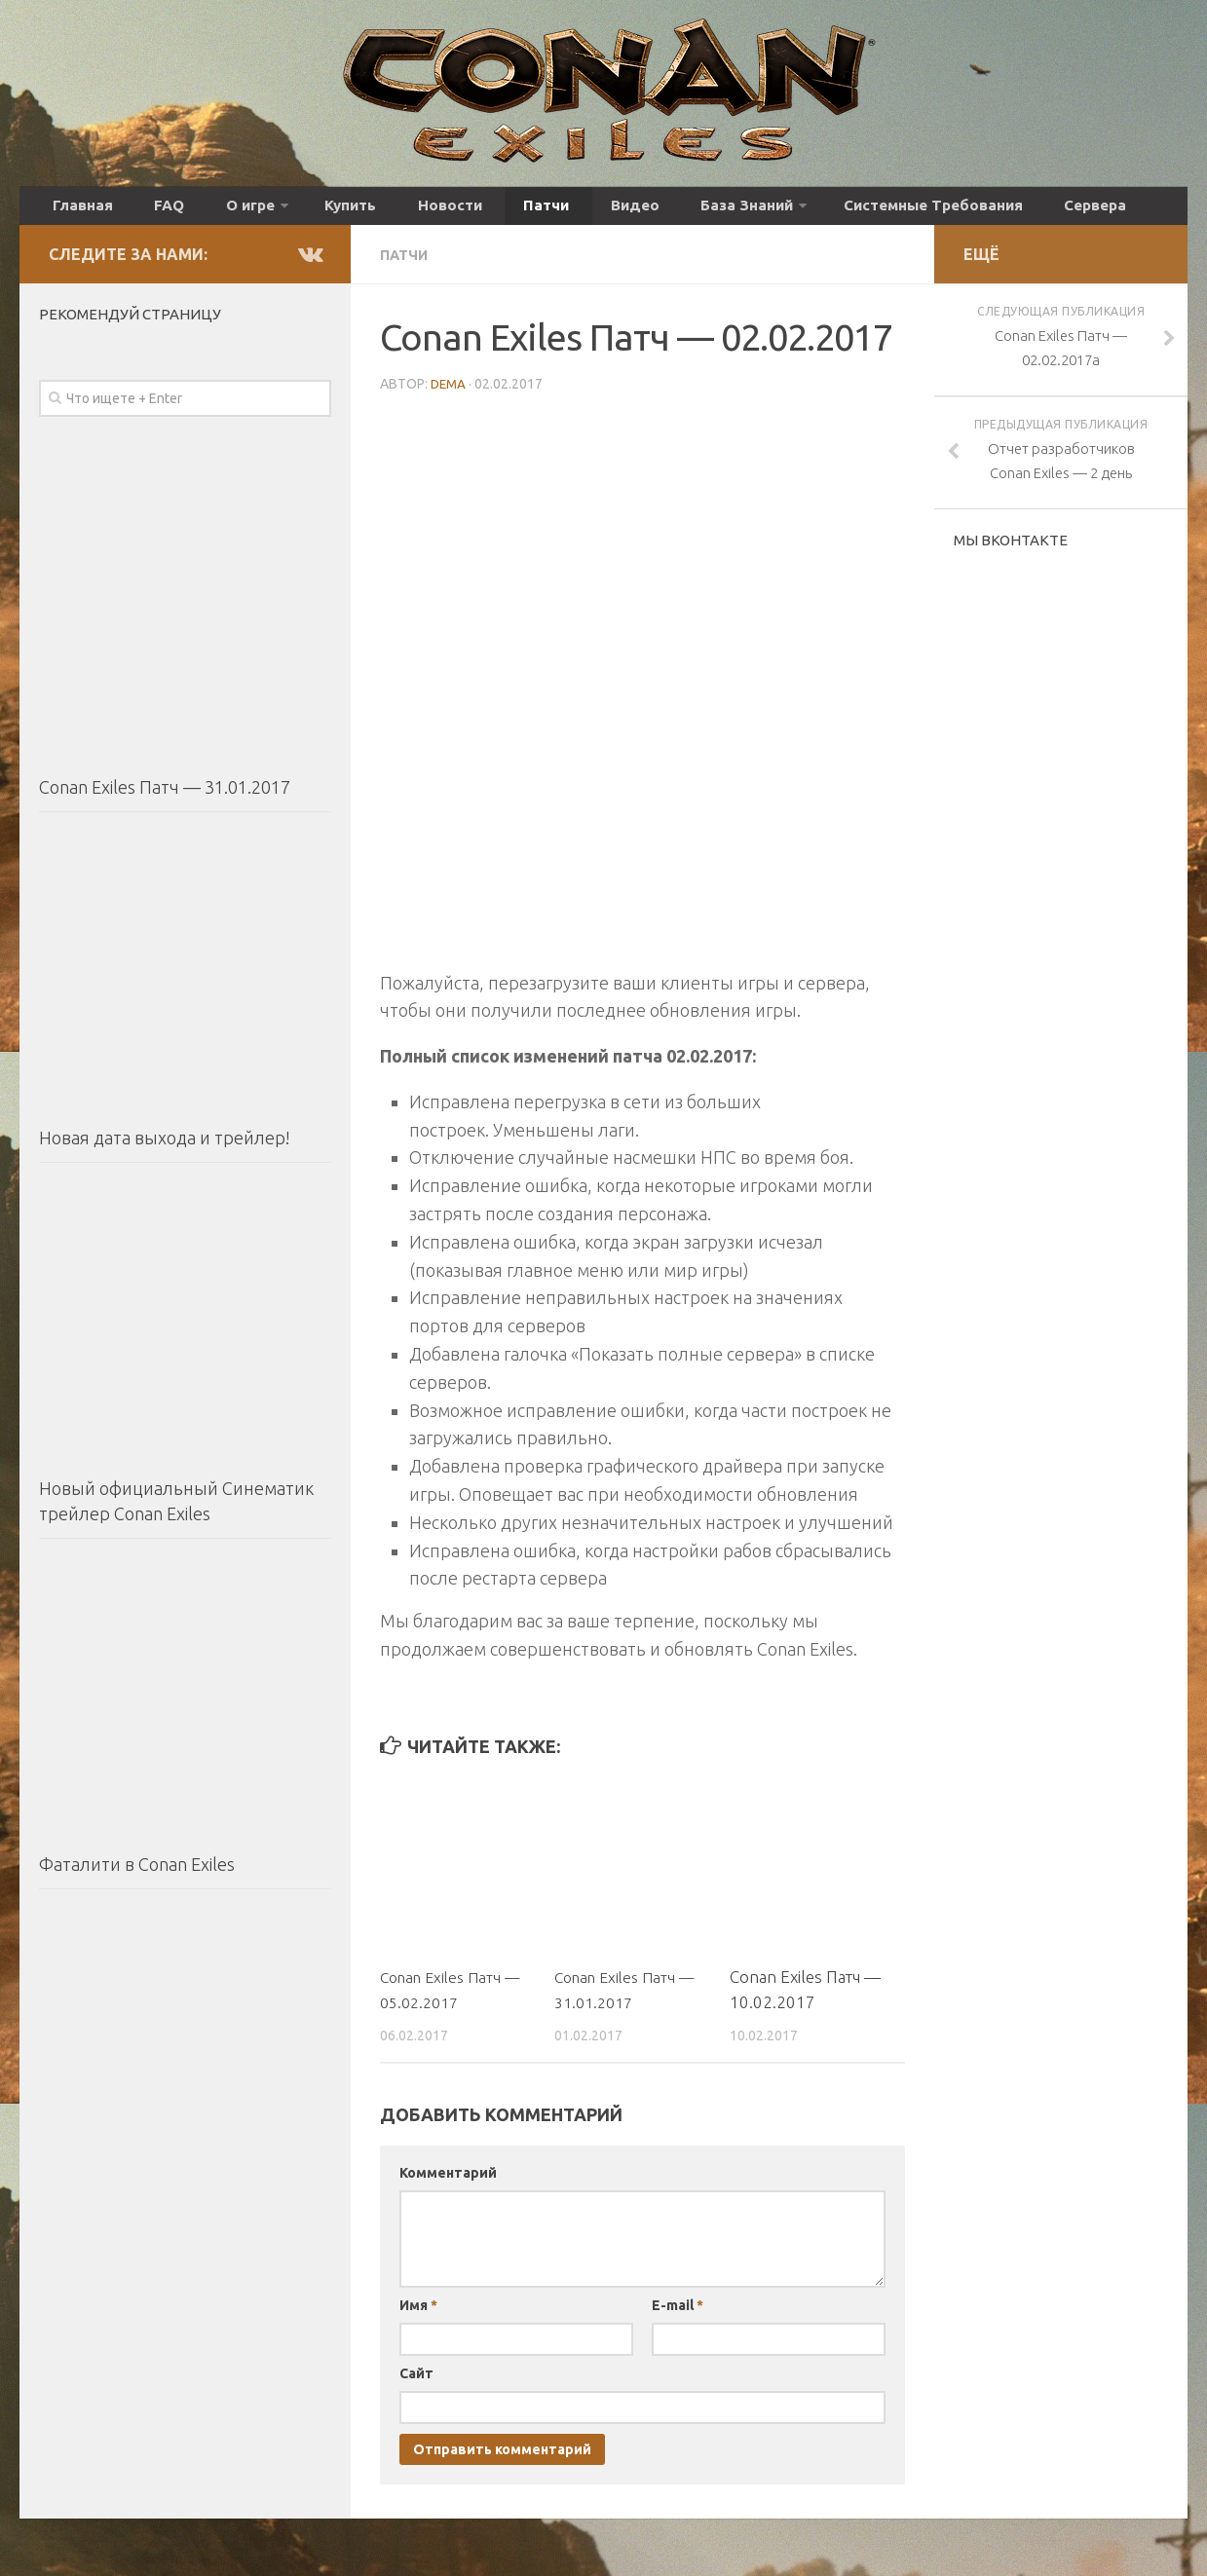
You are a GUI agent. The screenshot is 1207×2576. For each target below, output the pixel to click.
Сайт (416, 2382)
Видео (537, 211)
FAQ (146, 211)
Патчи (465, 211)
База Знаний (634, 211)
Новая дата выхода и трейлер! (164, 1148)
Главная (76, 211)
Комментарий (448, 2181)
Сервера (957, 211)
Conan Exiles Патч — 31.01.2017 (164, 797)
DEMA (450, 392)
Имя (418, 2314)
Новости (387, 211)
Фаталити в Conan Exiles (137, 1875)
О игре (213, 211)
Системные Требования (810, 211)
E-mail (677, 2314)
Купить (304, 211)
